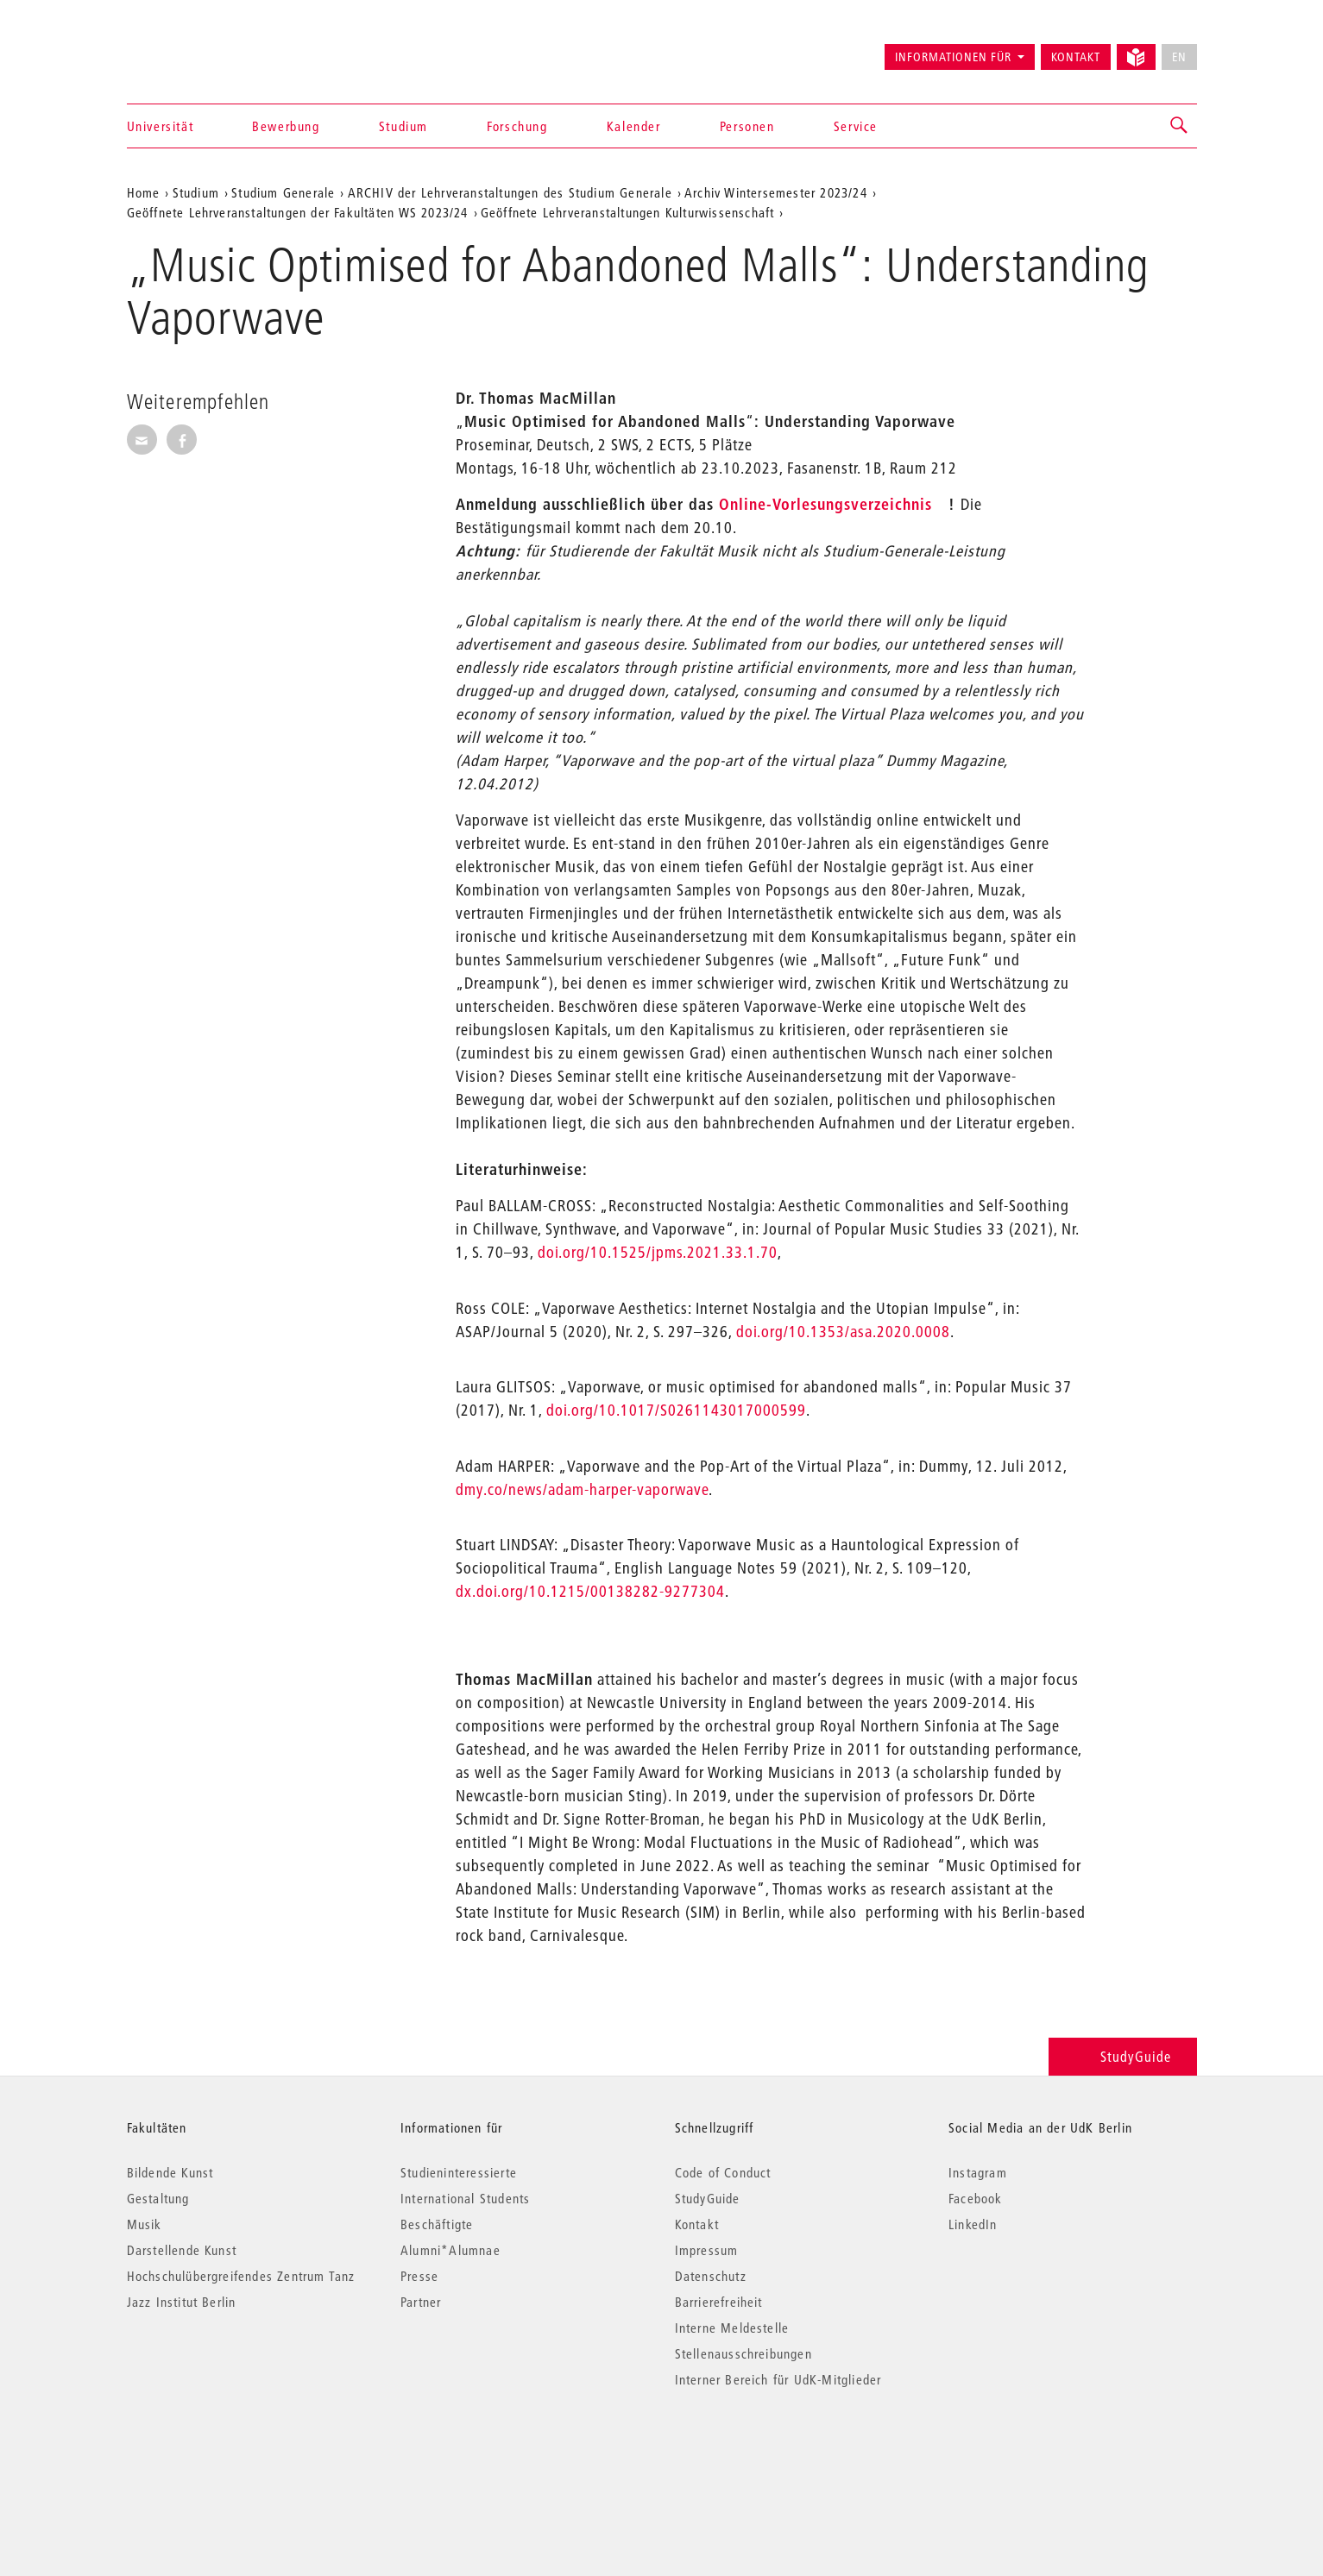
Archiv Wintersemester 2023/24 (775, 192)
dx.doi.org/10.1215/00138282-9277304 (590, 1591)
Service (856, 126)
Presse (419, 2275)
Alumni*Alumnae (450, 2250)
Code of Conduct (723, 2172)
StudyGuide (1122, 2056)
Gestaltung (158, 2198)
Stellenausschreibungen (743, 2353)
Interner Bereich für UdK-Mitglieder (778, 2379)
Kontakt (1075, 57)
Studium (403, 126)
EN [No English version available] (1179, 57)
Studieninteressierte (458, 2172)
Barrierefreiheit (719, 2301)
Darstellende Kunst (182, 2250)
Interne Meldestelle (732, 2327)
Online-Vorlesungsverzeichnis (825, 504)
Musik (144, 2224)
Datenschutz (711, 2275)
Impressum (707, 2250)
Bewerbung (285, 126)
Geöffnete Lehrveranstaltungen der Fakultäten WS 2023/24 (298, 212)
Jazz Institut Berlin (181, 2301)
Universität (160, 126)
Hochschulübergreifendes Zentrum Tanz (241, 2275)
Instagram (977, 2172)
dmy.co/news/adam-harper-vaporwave (582, 1489)
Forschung (517, 126)
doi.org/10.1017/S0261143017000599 (676, 1410)
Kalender (634, 126)
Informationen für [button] (953, 57)
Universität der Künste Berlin (194, 49)
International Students (465, 2198)
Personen (747, 126)
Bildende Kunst (170, 2172)
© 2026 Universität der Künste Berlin (217, 2452)
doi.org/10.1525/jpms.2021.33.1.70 (658, 1252)
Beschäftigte (436, 2224)
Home (144, 192)
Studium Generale (283, 192)
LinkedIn (973, 2224)
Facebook (975, 2198)
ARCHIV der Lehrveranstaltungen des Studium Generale (510, 192)
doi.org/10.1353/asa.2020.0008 (843, 1331)
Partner (420, 2301)
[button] (1179, 126)
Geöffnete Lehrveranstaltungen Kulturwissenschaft (628, 212)
